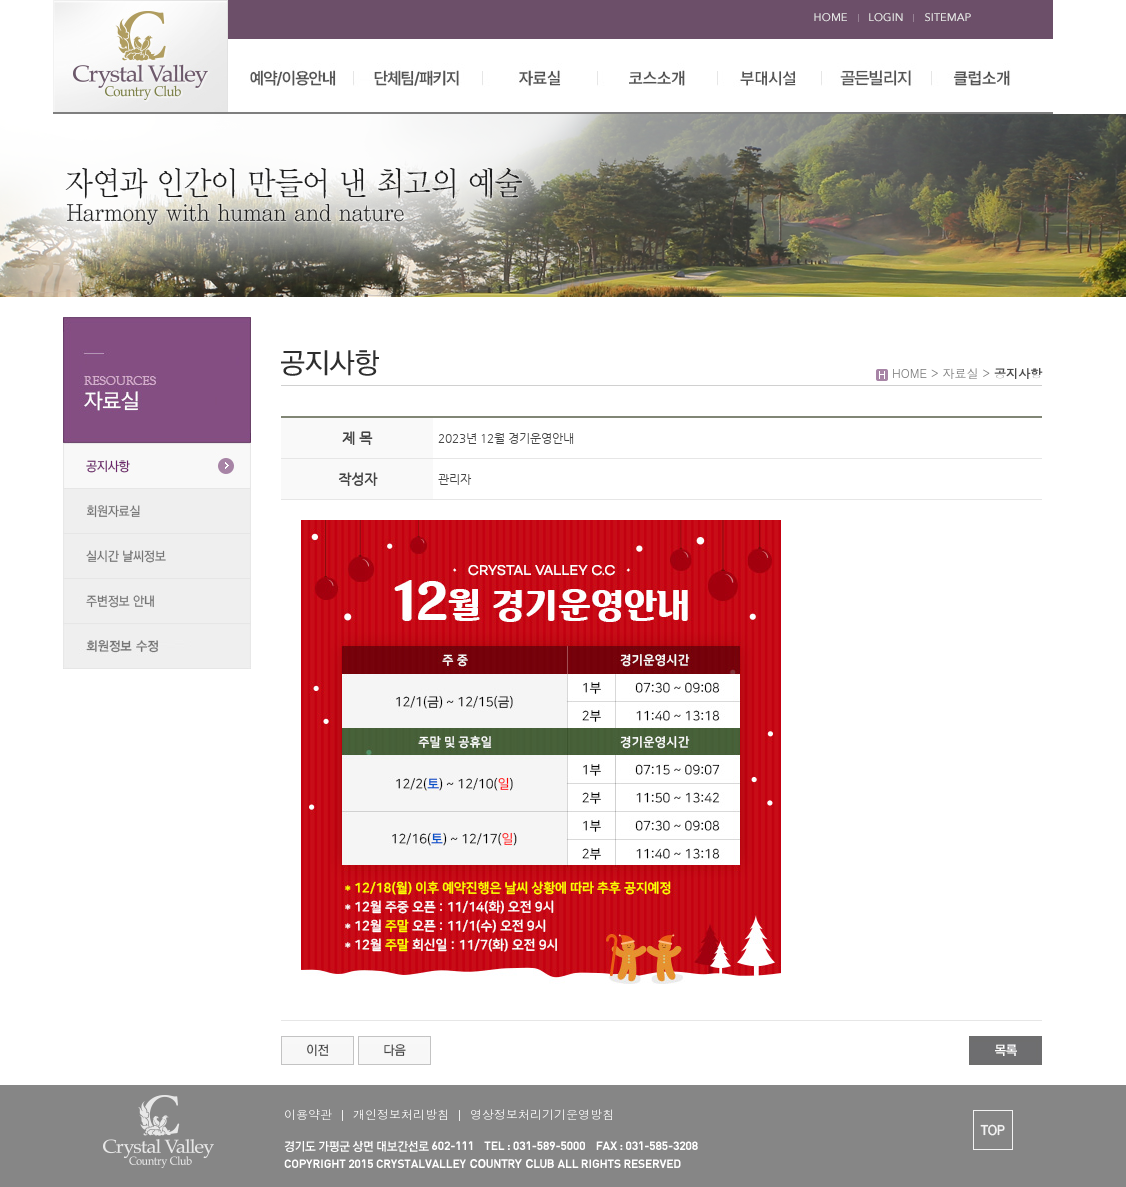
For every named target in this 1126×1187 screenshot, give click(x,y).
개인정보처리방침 (401, 1113)
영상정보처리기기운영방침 (542, 1113)
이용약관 (308, 1113)
